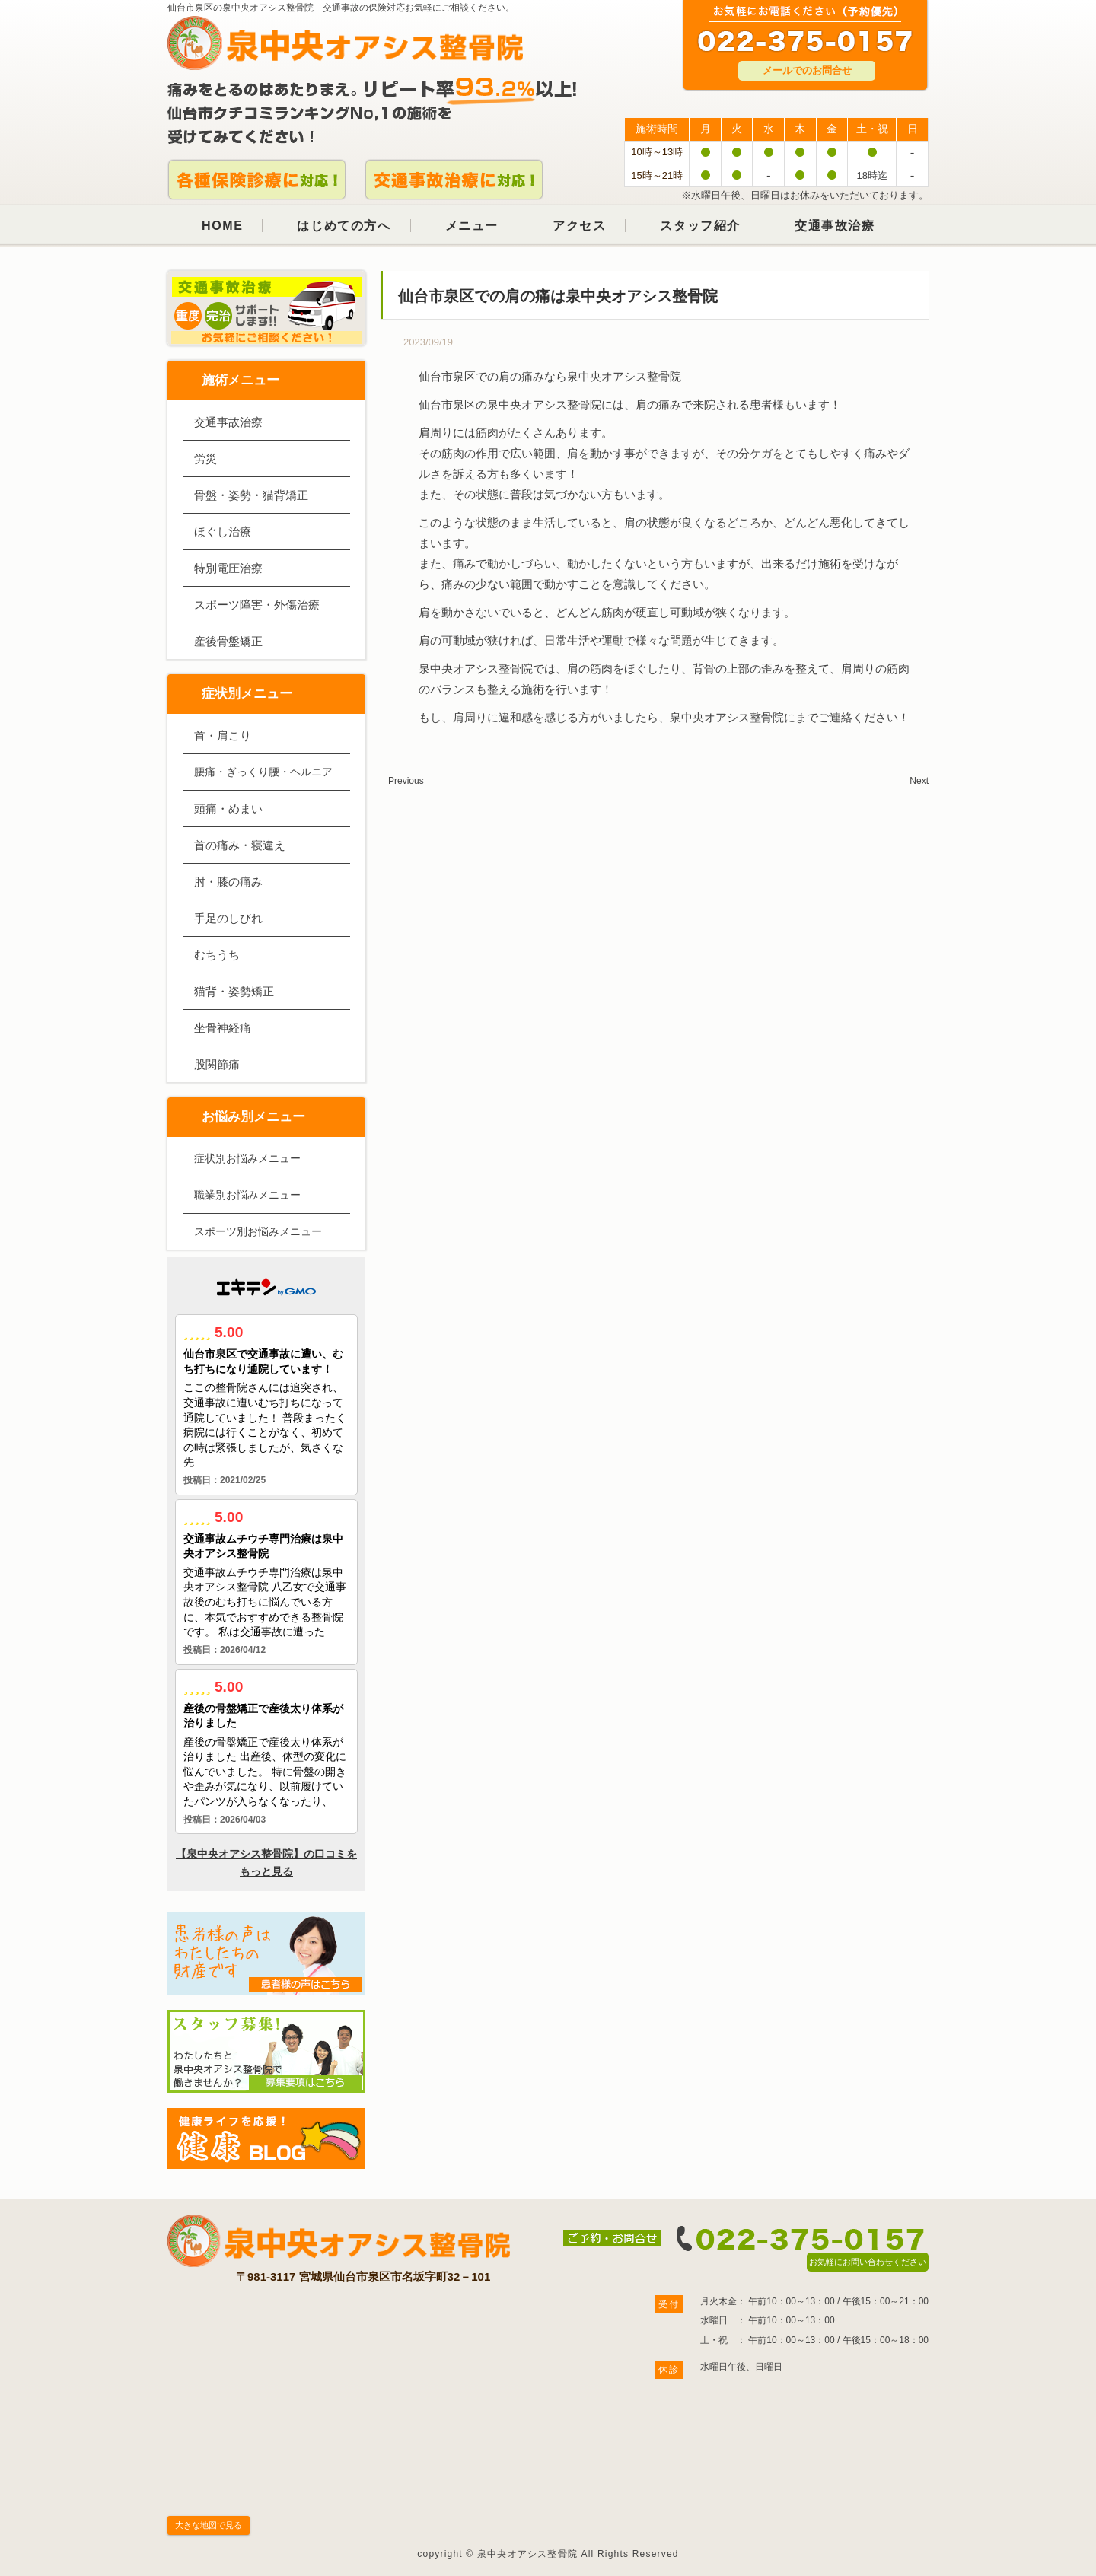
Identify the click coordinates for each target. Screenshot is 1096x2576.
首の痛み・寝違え (239, 845)
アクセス (579, 225)
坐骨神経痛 (222, 1027)
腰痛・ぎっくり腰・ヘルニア (263, 772)
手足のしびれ (228, 918)
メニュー (472, 225)
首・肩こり (222, 735)
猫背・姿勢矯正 (234, 991)
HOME (222, 225)
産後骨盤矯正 (228, 641)
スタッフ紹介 (700, 225)
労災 (205, 458)
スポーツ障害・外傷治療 (257, 604)
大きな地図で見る (208, 2525)
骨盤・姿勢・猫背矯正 (251, 495)
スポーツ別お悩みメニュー (258, 1231)
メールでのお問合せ (807, 70)
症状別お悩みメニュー (247, 1158)
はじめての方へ (343, 225)
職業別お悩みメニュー (247, 1195)
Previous (406, 780)
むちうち (217, 954)
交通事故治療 (835, 225)
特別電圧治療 (228, 568)
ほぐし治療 (222, 531)
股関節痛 (217, 1064)
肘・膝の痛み (228, 881)
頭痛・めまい (228, 808)
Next (919, 780)
